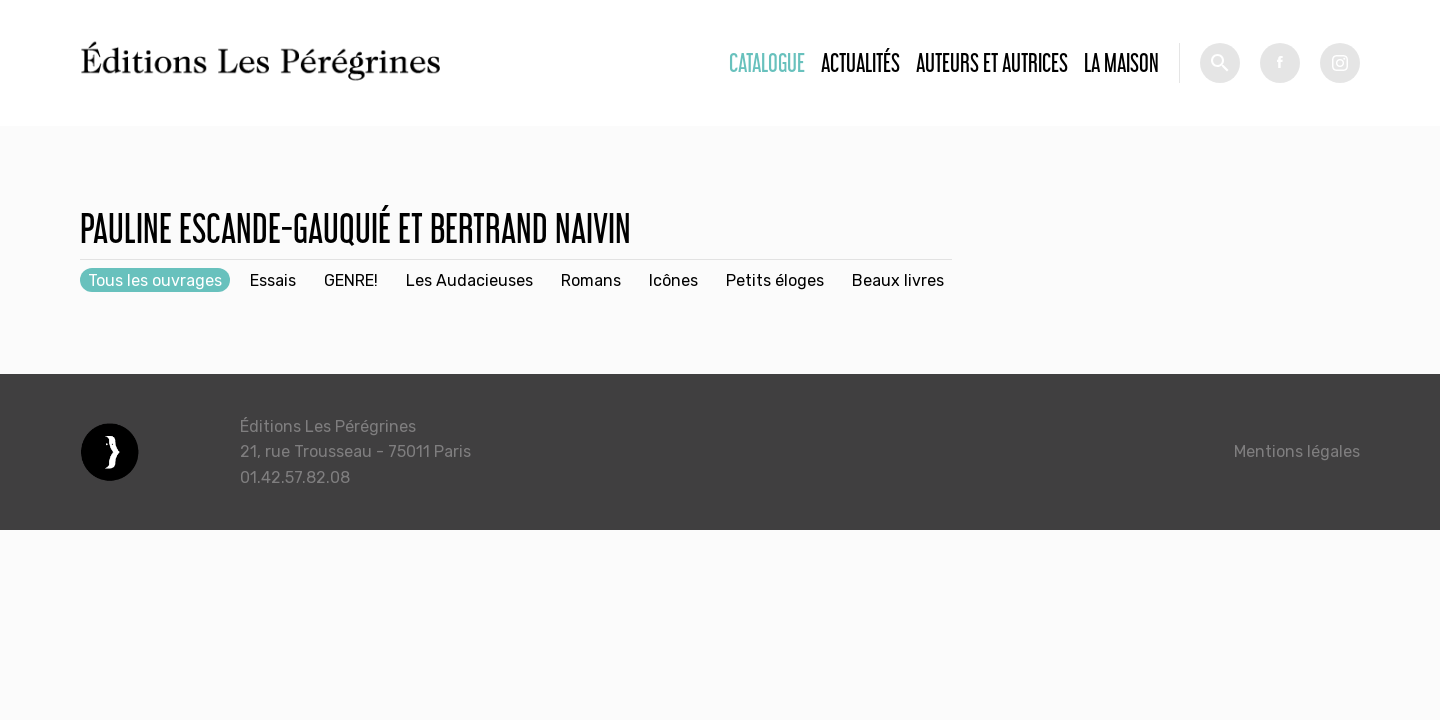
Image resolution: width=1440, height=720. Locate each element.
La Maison (1121, 62)
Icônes (673, 280)
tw (1340, 63)
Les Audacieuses (469, 280)
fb (1280, 63)
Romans (591, 280)
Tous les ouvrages (155, 280)
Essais (273, 280)
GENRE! (351, 280)
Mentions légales (1297, 451)
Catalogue (767, 62)
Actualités (860, 62)
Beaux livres (898, 280)
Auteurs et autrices (992, 62)
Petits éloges (775, 280)
